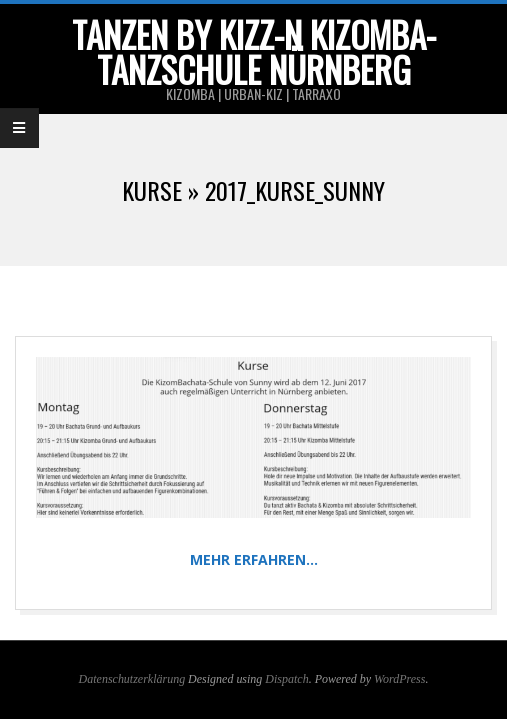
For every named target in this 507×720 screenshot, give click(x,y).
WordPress (399, 679)
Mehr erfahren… (254, 559)
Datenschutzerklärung (132, 679)
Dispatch (286, 679)
